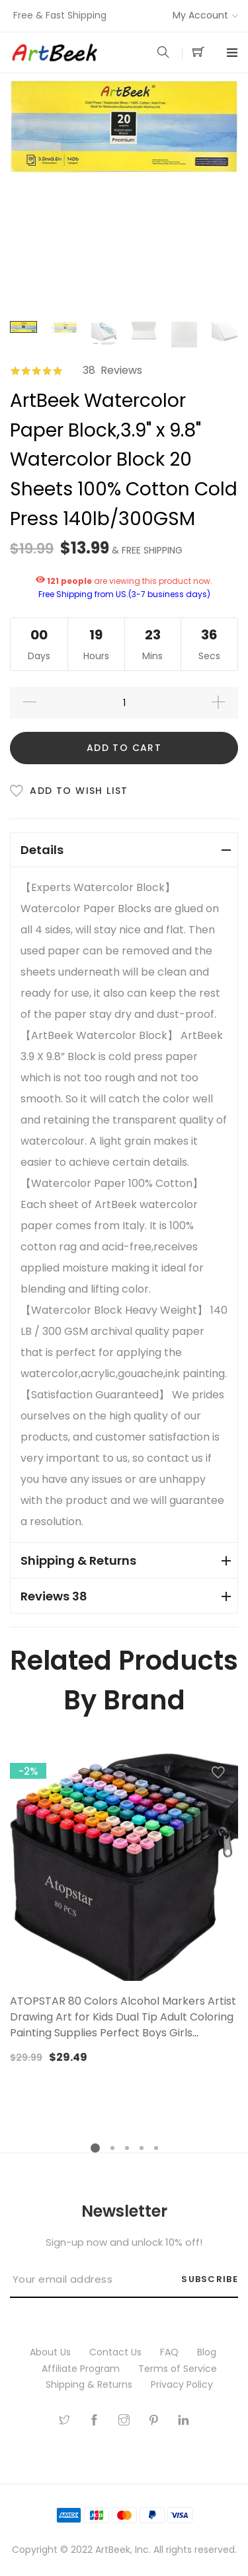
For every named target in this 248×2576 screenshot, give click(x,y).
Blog (208, 2352)
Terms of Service (179, 2368)
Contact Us (116, 2352)
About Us (51, 2352)
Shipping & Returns (90, 2384)
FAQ (170, 2352)
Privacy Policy (183, 2384)
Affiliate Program (82, 2368)
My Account (200, 15)
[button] (218, 1775)
